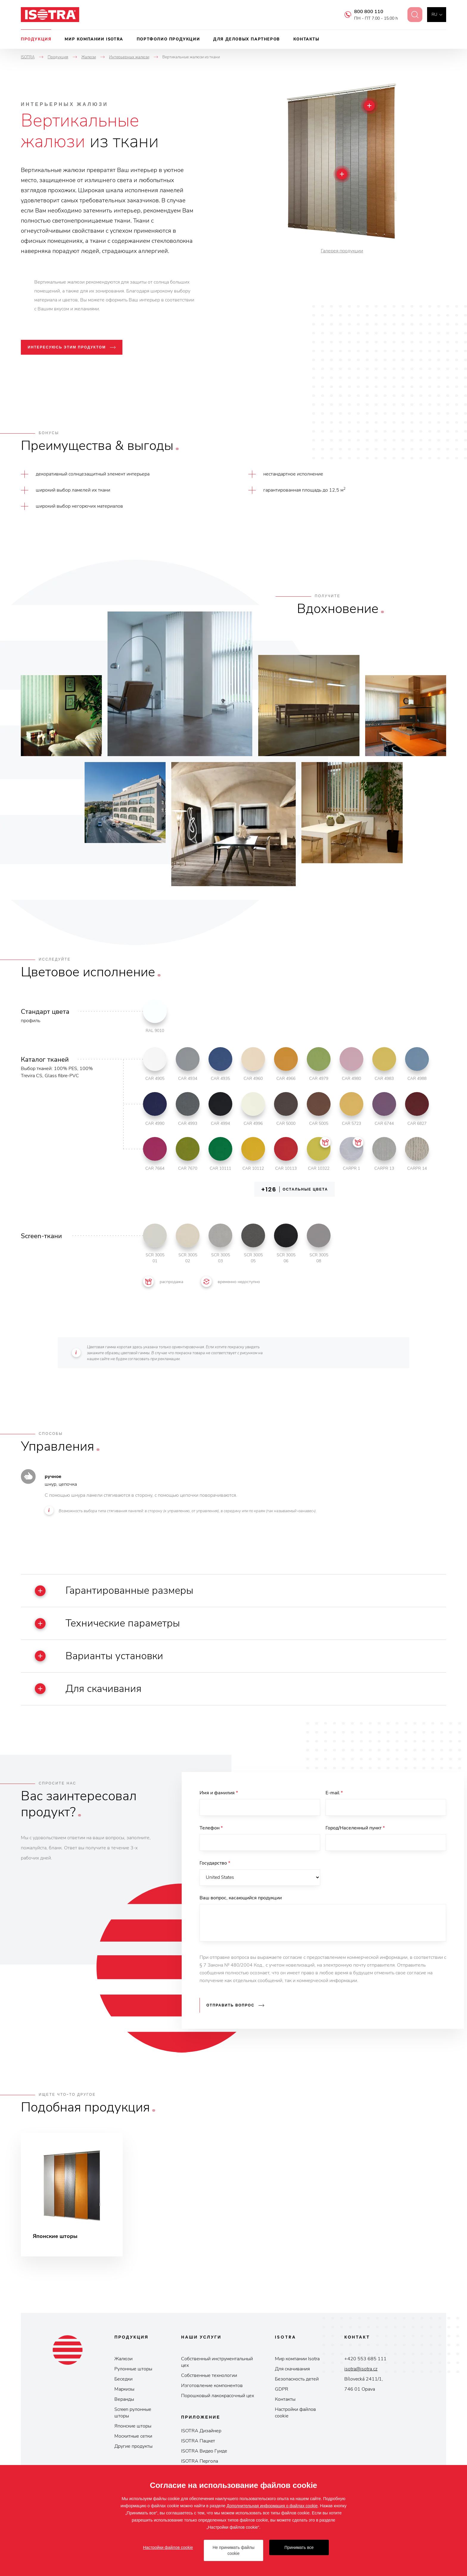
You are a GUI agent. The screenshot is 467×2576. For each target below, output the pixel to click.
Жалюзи (123, 2359)
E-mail (334, 1793)
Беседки (123, 2379)
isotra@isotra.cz (360, 2369)
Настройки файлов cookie (295, 2412)
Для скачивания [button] (88, 1689)
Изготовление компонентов (212, 2386)
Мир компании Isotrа (297, 2359)
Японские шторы (132, 2426)
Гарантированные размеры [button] (114, 1591)
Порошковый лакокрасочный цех (217, 2396)
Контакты (306, 39)
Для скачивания (292, 2369)
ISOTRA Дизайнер (201, 2431)
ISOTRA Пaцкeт (198, 2441)
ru (434, 14)
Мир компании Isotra (94, 39)
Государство (215, 1863)
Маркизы (124, 2389)
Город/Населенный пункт (355, 1828)
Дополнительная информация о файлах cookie (272, 2505)
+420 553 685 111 (365, 2359)
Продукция (36, 39)
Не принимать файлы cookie (234, 2550)
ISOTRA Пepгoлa (199, 2461)
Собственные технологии (209, 2375)
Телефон (211, 1828)
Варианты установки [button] (99, 1656)
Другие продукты (133, 2446)
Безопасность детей (297, 2379)
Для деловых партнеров (246, 39)
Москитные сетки (133, 2436)
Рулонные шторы (133, 2369)
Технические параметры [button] (107, 1623)
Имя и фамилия (219, 1793)
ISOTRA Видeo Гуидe (204, 2451)
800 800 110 (364, 11)
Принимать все (299, 2547)
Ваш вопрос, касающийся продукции (241, 1898)
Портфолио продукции (168, 39)
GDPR (281, 2389)
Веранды (124, 2399)
